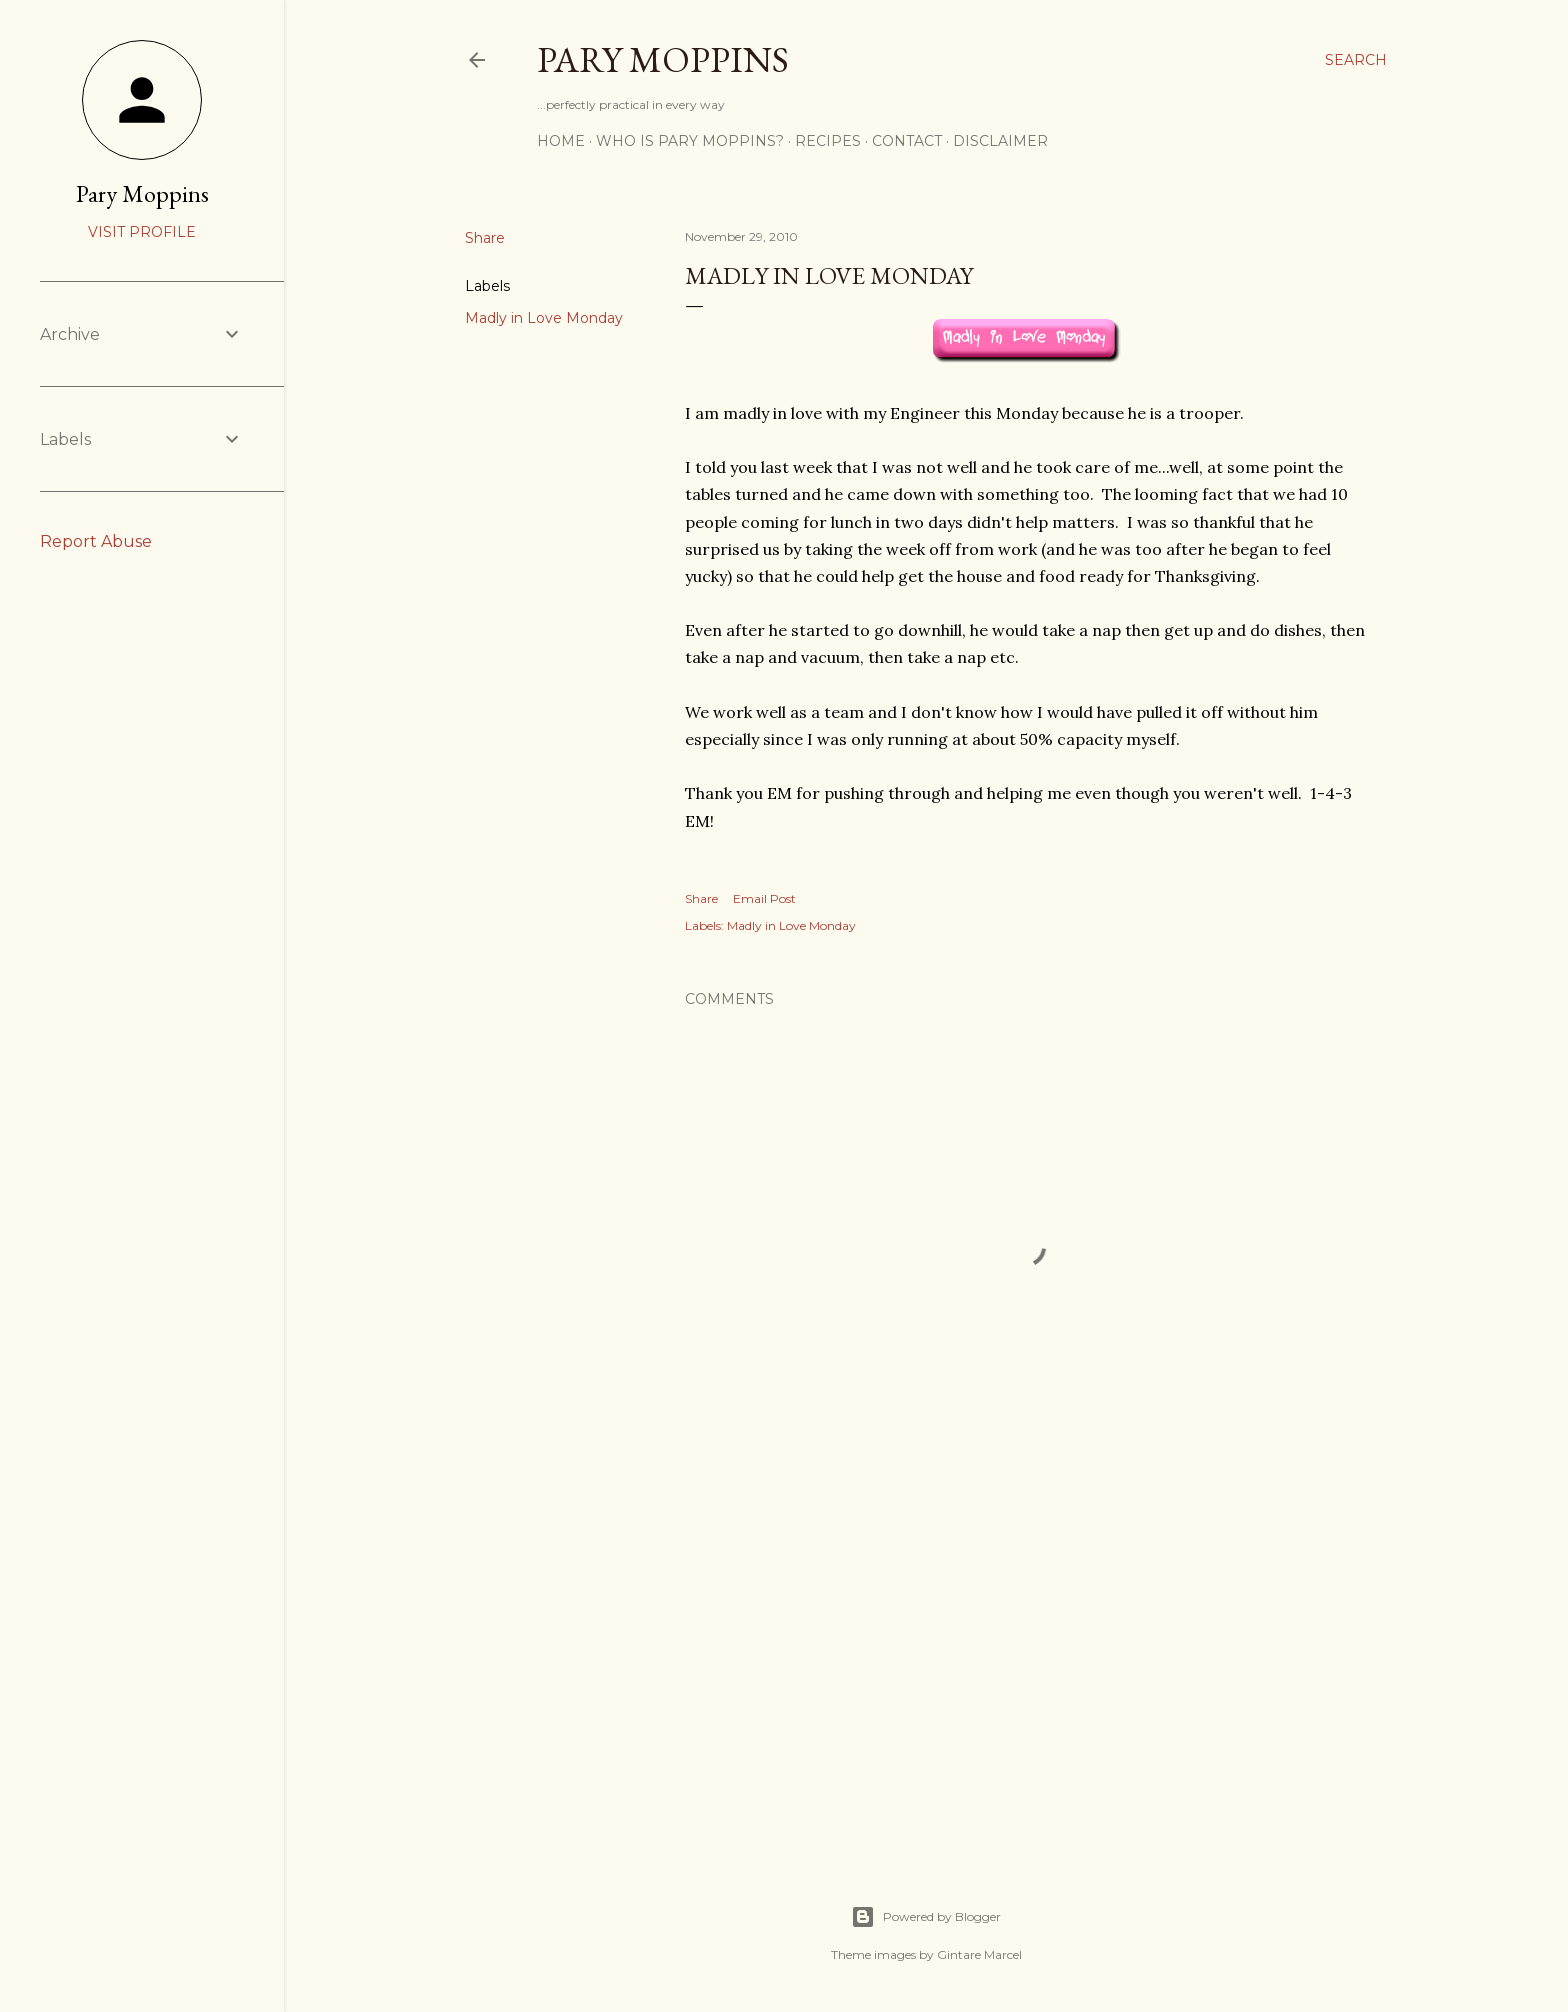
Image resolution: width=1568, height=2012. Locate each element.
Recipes (828, 141)
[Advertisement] (1026, 1665)
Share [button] (485, 238)
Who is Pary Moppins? (690, 141)
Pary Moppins (663, 59)
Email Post (764, 898)
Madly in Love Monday (544, 318)
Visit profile (142, 232)
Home (561, 141)
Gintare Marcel (979, 1954)
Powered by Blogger (926, 1917)
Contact (907, 141)
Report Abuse (96, 541)
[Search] (1356, 60)
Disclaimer (1000, 141)
